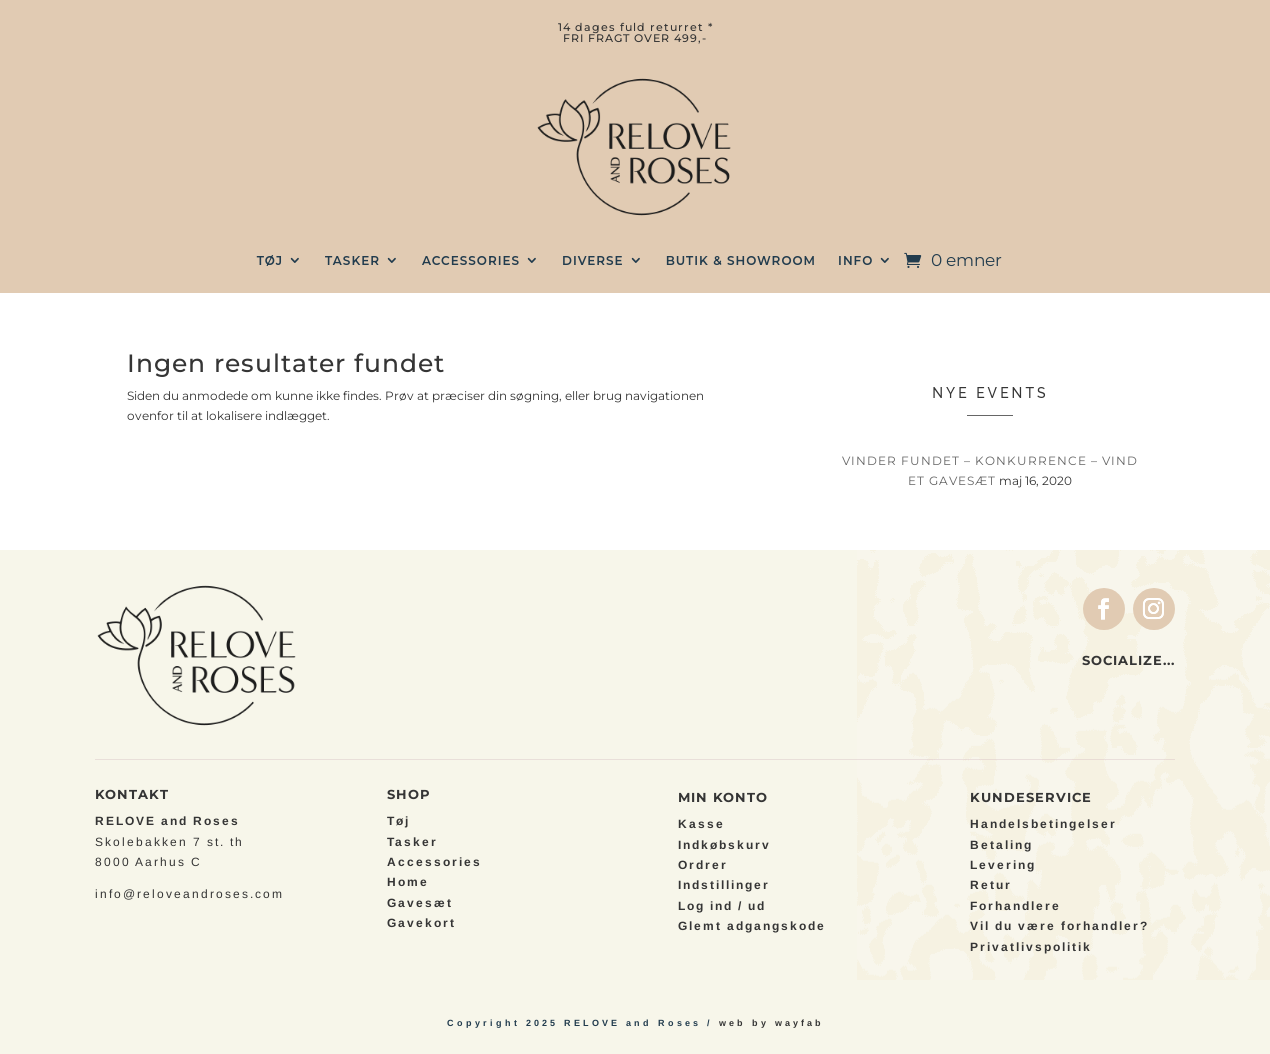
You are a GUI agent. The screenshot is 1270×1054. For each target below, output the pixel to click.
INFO (855, 260)
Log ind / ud (722, 906)
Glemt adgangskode (752, 926)
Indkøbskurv (724, 845)
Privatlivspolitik (1031, 947)
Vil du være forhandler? (1059, 926)
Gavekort (421, 923)
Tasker (412, 842)
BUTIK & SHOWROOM (741, 260)
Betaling (1001, 845)
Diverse (593, 260)
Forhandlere (1015, 906)
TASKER (352, 260)
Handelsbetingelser (1043, 824)
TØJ (270, 260)
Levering (1003, 865)
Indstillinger (724, 885)
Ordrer (703, 865)
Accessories (471, 260)
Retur (991, 885)
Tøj (398, 821)
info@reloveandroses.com (189, 894)
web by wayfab (771, 1023)
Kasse (701, 824)
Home (408, 882)
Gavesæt (420, 903)
